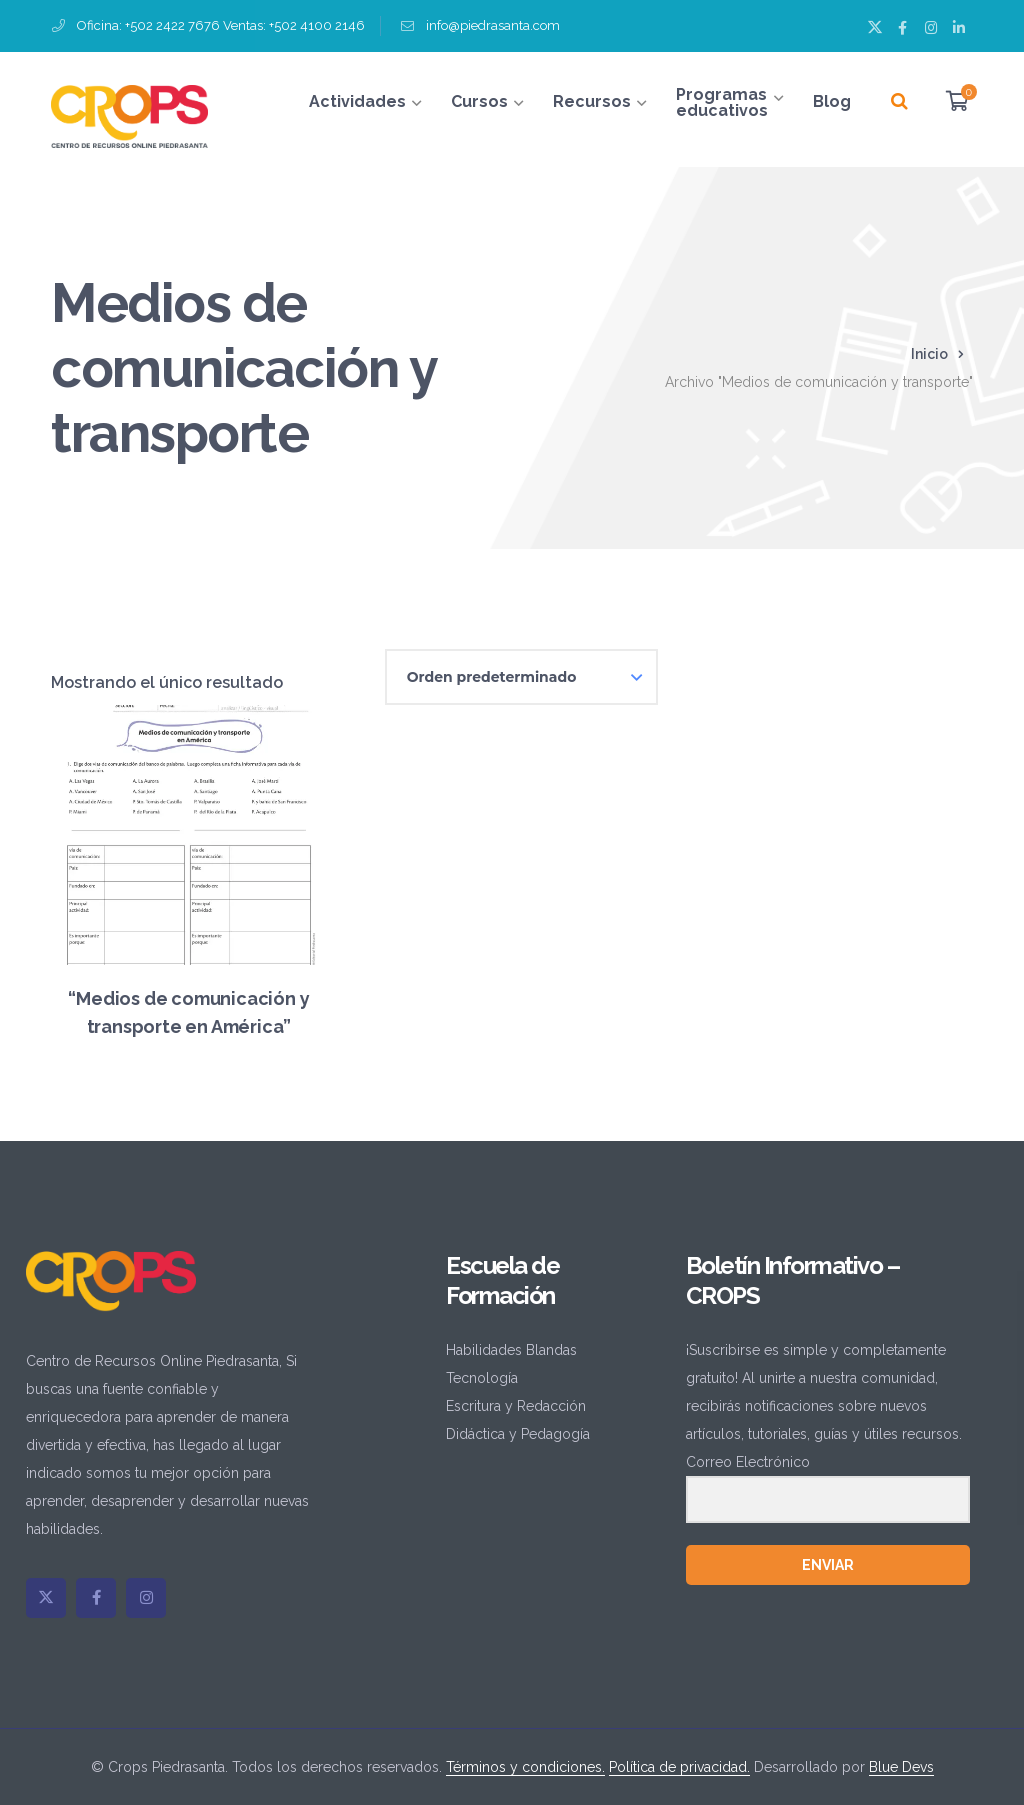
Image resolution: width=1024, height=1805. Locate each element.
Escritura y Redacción (516, 1406)
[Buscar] (899, 102)
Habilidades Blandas (511, 1350)
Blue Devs (901, 1767)
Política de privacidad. (679, 1767)
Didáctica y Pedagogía (518, 1434)
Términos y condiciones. (525, 1767)
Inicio (929, 354)
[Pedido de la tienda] (521, 677)
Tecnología (482, 1378)
